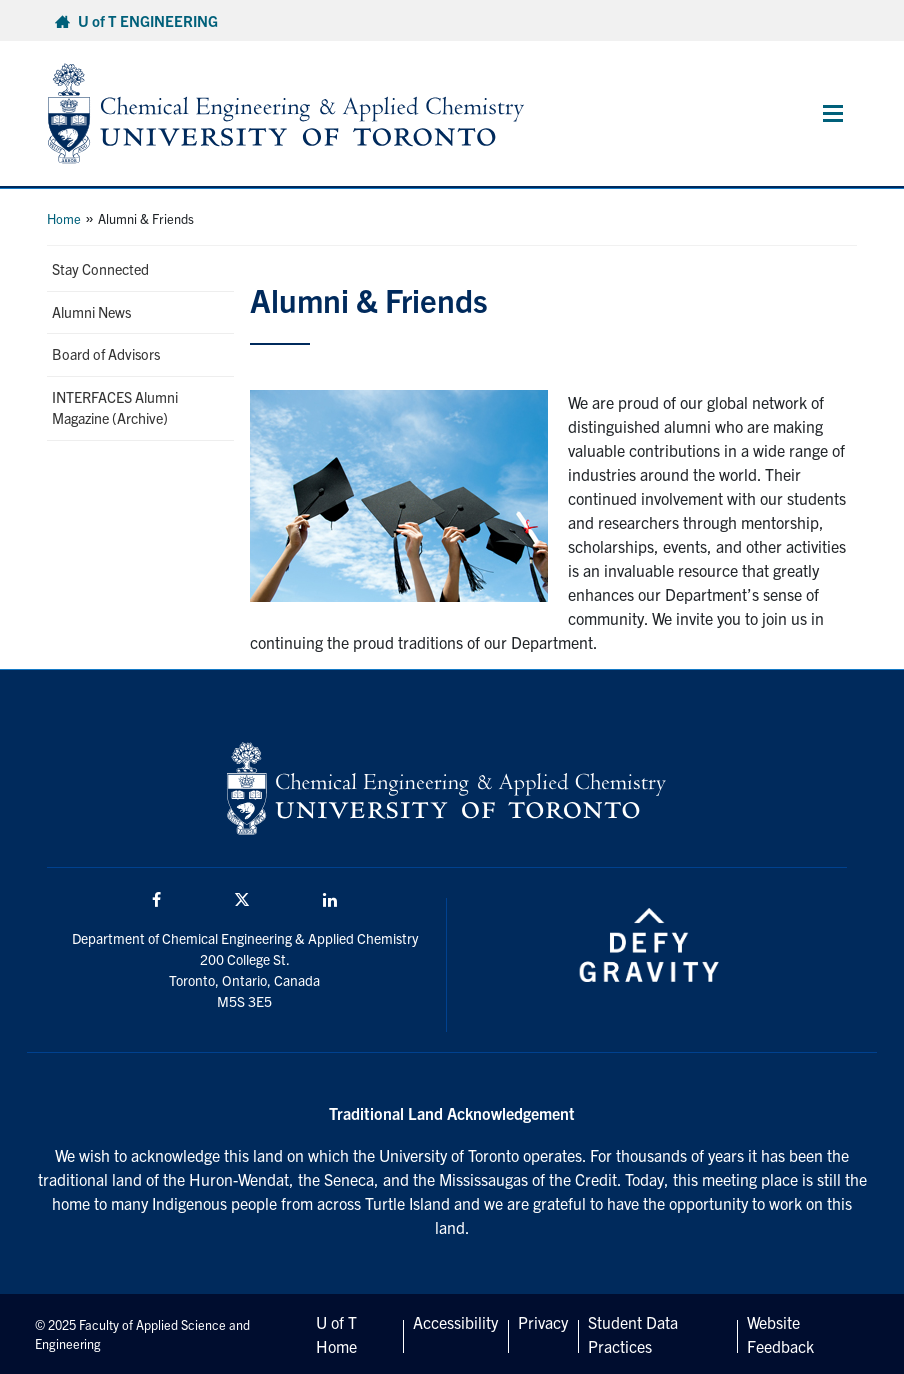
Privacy (543, 1322)
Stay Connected (100, 269)
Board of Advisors (106, 354)
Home (64, 218)
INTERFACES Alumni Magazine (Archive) (115, 408)
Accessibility (455, 1322)
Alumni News (91, 312)
